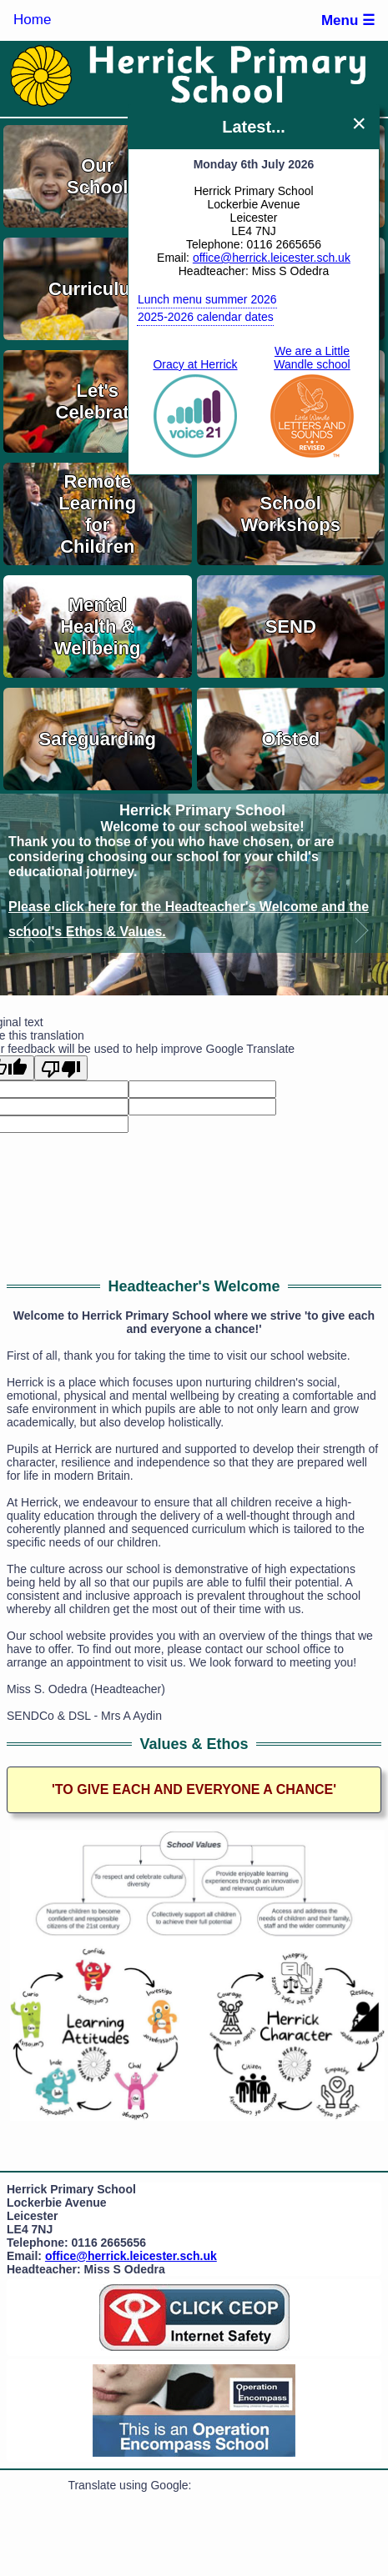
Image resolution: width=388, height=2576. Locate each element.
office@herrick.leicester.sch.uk (271, 257)
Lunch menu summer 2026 (207, 299)
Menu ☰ (348, 20)
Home (32, 20)
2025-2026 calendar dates (206, 316)
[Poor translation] (61, 1067)
